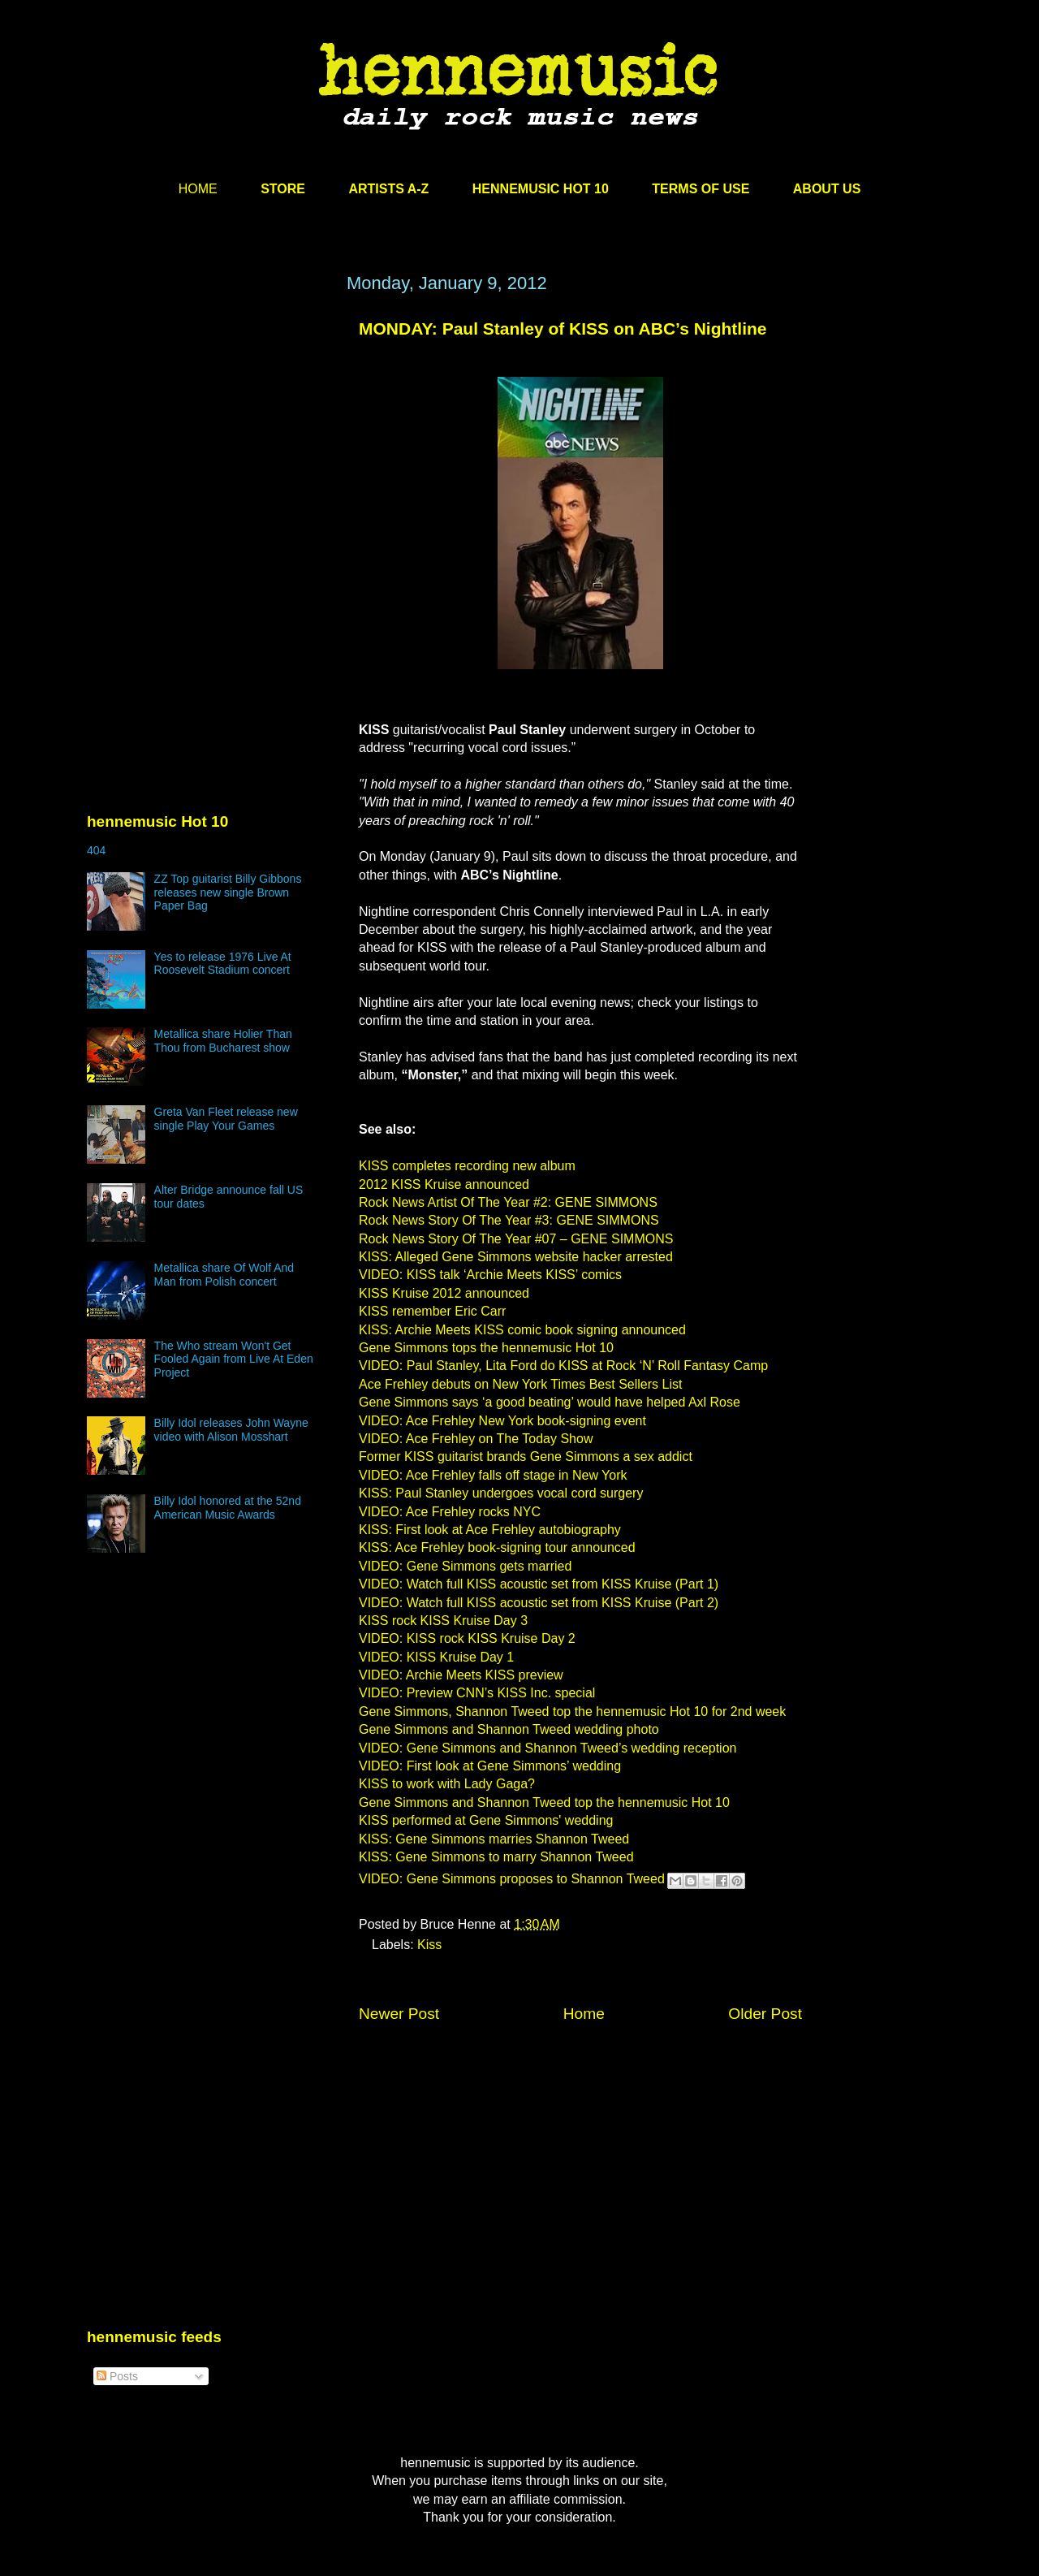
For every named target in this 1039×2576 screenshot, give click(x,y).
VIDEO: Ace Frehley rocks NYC (450, 1512)
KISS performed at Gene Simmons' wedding (486, 1820)
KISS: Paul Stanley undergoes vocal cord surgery (501, 1493)
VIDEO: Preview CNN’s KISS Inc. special (477, 1693)
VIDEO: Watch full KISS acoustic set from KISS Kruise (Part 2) (538, 1603)
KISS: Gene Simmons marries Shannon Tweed (494, 1839)
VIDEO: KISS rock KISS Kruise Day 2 (467, 1638)
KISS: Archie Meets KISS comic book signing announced (522, 1330)
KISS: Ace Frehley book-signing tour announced (497, 1547)
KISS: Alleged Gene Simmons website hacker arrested (516, 1257)
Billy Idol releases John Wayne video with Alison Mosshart (231, 1429)
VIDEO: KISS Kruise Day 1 (436, 1657)
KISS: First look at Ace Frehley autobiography (490, 1530)
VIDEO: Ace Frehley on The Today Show (476, 1439)
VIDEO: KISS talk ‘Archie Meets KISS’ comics (490, 1275)
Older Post (765, 2013)
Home (584, 2013)
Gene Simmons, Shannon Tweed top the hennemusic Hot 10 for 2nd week (572, 1711)
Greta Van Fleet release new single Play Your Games (226, 1118)
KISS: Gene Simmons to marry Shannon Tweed (496, 1857)
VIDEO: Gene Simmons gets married (465, 1566)
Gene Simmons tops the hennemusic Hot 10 (486, 1348)
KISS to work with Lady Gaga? (447, 1784)
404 (96, 850)
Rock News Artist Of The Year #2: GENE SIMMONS (508, 1202)
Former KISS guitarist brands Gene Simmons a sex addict (525, 1456)
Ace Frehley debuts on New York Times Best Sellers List (520, 1384)
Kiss (429, 1944)
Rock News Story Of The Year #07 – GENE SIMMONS (516, 1239)
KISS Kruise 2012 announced (444, 1293)
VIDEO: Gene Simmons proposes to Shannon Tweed (512, 1880)
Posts (117, 2376)
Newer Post (399, 2013)
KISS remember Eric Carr (432, 1311)
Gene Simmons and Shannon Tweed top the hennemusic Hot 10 (544, 1802)
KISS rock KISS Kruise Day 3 (443, 1620)
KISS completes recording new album (467, 1166)
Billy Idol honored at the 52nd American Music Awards (227, 1507)
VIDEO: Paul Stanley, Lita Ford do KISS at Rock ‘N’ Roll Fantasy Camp (563, 1365)
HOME (198, 189)
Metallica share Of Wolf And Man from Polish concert (224, 1274)
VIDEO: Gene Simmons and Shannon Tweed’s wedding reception (547, 1748)
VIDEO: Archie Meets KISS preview (461, 1675)
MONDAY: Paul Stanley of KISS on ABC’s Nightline (563, 328)
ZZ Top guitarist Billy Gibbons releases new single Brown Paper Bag (228, 892)
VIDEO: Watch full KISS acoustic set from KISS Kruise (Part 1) (538, 1584)
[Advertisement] (208, 427)
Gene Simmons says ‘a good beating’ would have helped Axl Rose (549, 1402)
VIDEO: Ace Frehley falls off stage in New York (493, 1475)
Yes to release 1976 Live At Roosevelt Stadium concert (222, 963)
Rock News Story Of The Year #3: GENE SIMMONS (509, 1220)
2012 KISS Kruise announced (444, 1184)
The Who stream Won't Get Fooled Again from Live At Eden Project (233, 1359)
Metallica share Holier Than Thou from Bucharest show (223, 1040)
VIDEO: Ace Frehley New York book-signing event (502, 1421)
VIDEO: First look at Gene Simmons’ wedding (490, 1766)
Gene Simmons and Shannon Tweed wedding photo (509, 1729)
